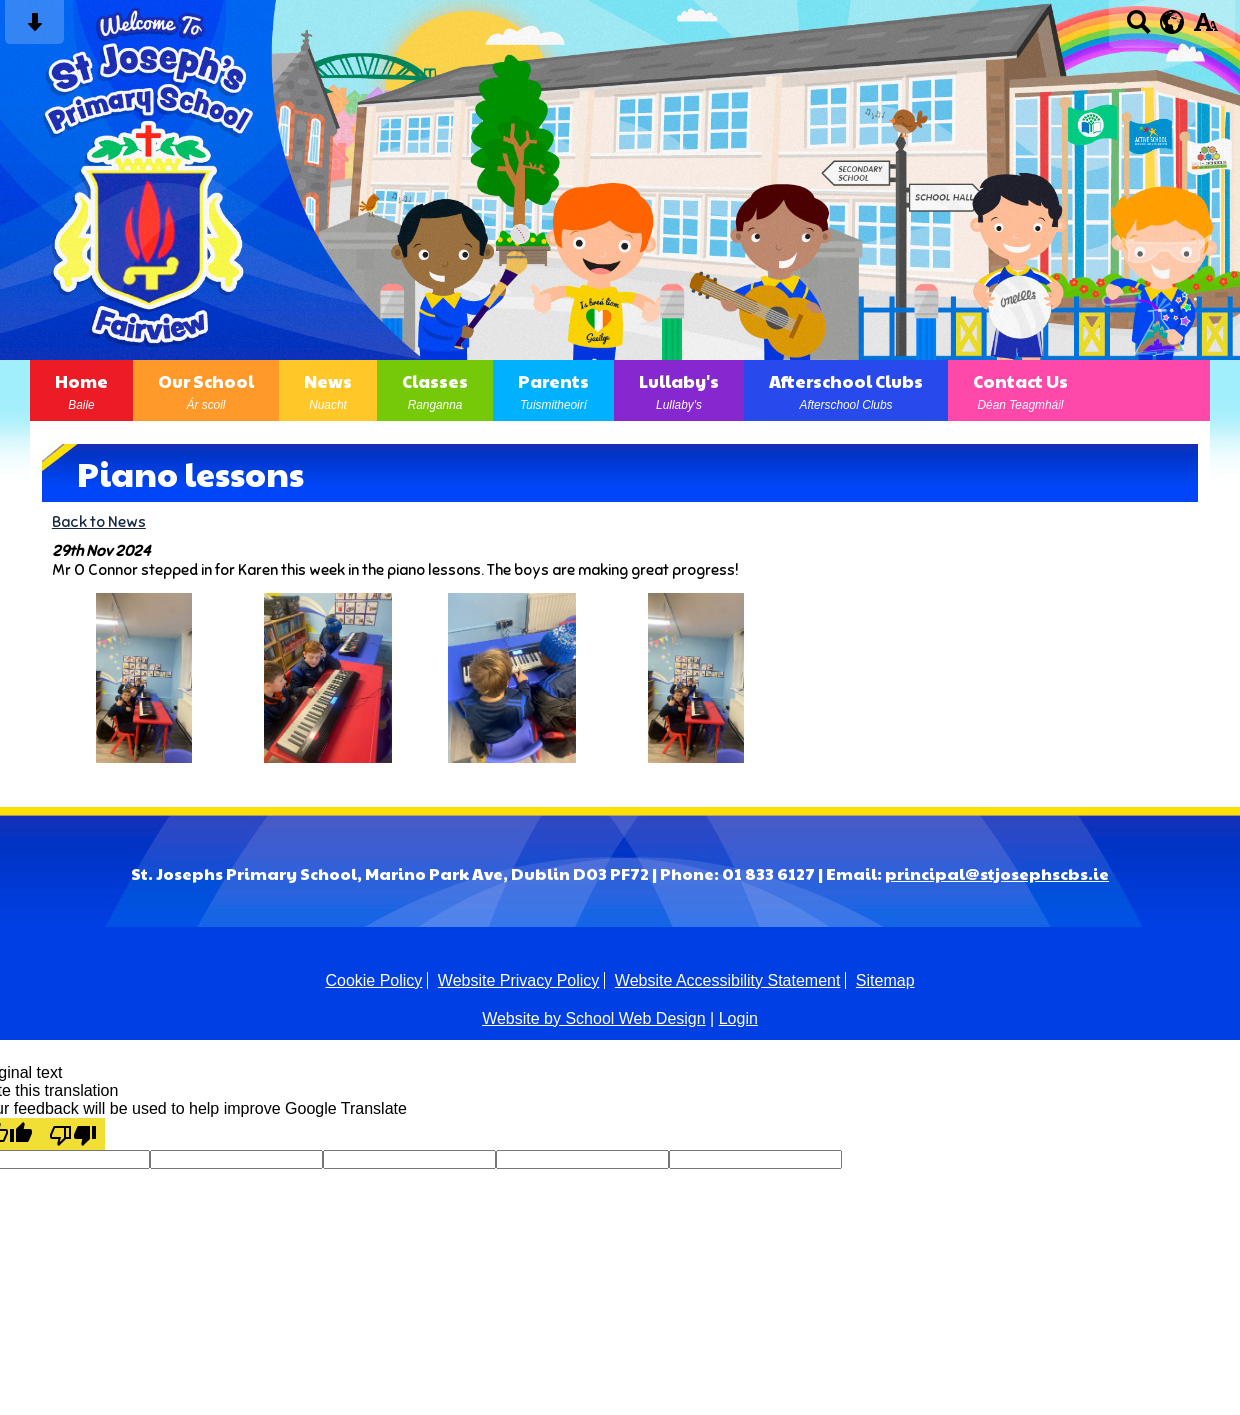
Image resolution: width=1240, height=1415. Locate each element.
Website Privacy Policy (519, 980)
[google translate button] (1172, 22)
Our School (206, 390)
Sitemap (885, 980)
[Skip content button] (34, 28)
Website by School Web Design (594, 1018)
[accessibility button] (1205, 28)
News (328, 390)
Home (81, 390)
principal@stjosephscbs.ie (997, 873)
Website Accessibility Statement (728, 980)
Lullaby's (679, 390)
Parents (553, 390)
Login (738, 1018)
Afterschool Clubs (846, 390)
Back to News (99, 521)
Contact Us (1020, 390)
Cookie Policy (373, 980)
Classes (435, 390)
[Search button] (1138, 28)
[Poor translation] (73, 1134)
